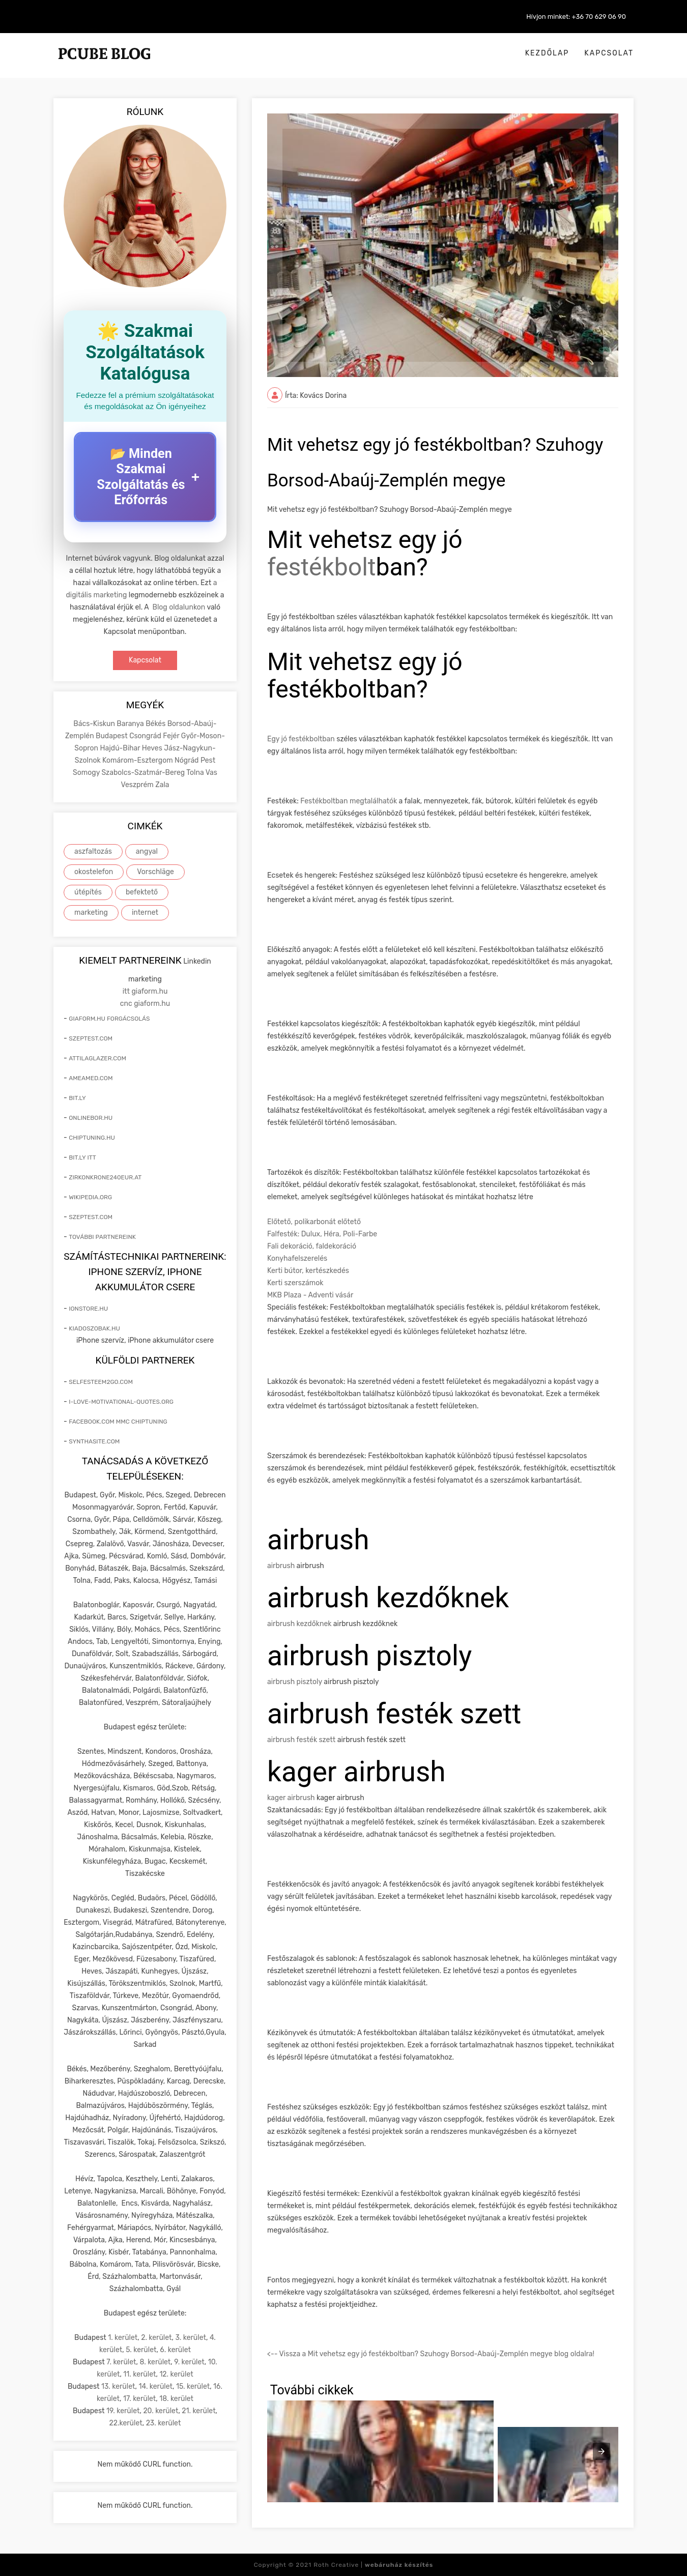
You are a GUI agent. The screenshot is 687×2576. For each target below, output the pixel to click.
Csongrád (146, 736)
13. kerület (118, 2386)
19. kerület (123, 2411)
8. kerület (154, 2362)
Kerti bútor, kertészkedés (308, 1270)
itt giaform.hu (145, 991)
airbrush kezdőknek (299, 1623)
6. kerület (175, 2350)
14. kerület (155, 2386)
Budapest (112, 736)
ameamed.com (90, 1078)
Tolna (195, 772)
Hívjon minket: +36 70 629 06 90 (576, 16)
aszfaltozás (93, 851)
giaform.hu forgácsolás (109, 1018)
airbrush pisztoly (294, 1681)
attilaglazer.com (97, 1058)
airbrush (281, 1565)
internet (145, 912)
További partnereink (102, 1236)
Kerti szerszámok (295, 1283)
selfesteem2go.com (101, 1381)
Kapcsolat (609, 53)
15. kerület (193, 2386)
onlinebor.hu (90, 1117)
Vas (211, 772)
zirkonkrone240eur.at (105, 1177)
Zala (162, 784)
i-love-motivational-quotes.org (121, 1401)
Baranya (131, 723)
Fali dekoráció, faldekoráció (311, 1246)
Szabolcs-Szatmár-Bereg (143, 772)
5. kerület (141, 2350)
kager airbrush (291, 1797)
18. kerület (176, 2398)
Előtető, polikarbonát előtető (314, 1222)
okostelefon (93, 871)
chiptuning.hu (92, 1137)
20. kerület (160, 2411)
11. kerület (139, 2374)
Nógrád (188, 760)
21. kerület (198, 2411)
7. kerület (121, 2362)
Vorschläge (155, 871)
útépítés (88, 892)
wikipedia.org (90, 1197)
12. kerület (176, 2374)
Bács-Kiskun (95, 723)
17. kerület (139, 2398)
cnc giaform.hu (145, 1003)
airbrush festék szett (301, 1739)
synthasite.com (94, 1441)
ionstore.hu (88, 1308)
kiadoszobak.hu (94, 1328)
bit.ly (77, 1098)
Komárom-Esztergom (138, 760)
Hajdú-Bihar (120, 748)
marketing (91, 912)
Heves (153, 748)
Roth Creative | (373, 2564)
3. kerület (190, 2337)
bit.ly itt (82, 1157)
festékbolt (321, 567)
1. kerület (122, 2337)
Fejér (172, 736)
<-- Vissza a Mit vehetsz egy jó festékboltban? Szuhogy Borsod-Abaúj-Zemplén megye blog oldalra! (430, 2354)
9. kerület (189, 2362)
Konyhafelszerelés (297, 1258)
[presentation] (601, 2451)
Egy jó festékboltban (301, 739)
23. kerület (163, 2423)
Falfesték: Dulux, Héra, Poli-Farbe (322, 1234)
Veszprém (138, 784)
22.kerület (125, 2423)
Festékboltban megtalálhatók (348, 801)
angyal (147, 851)
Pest (208, 760)
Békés (156, 723)
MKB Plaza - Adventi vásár (310, 1295)
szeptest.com (90, 1038)
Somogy (87, 772)
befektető (142, 892)
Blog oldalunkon (179, 607)
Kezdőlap (547, 53)
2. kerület (156, 2337)
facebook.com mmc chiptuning (118, 1421)
